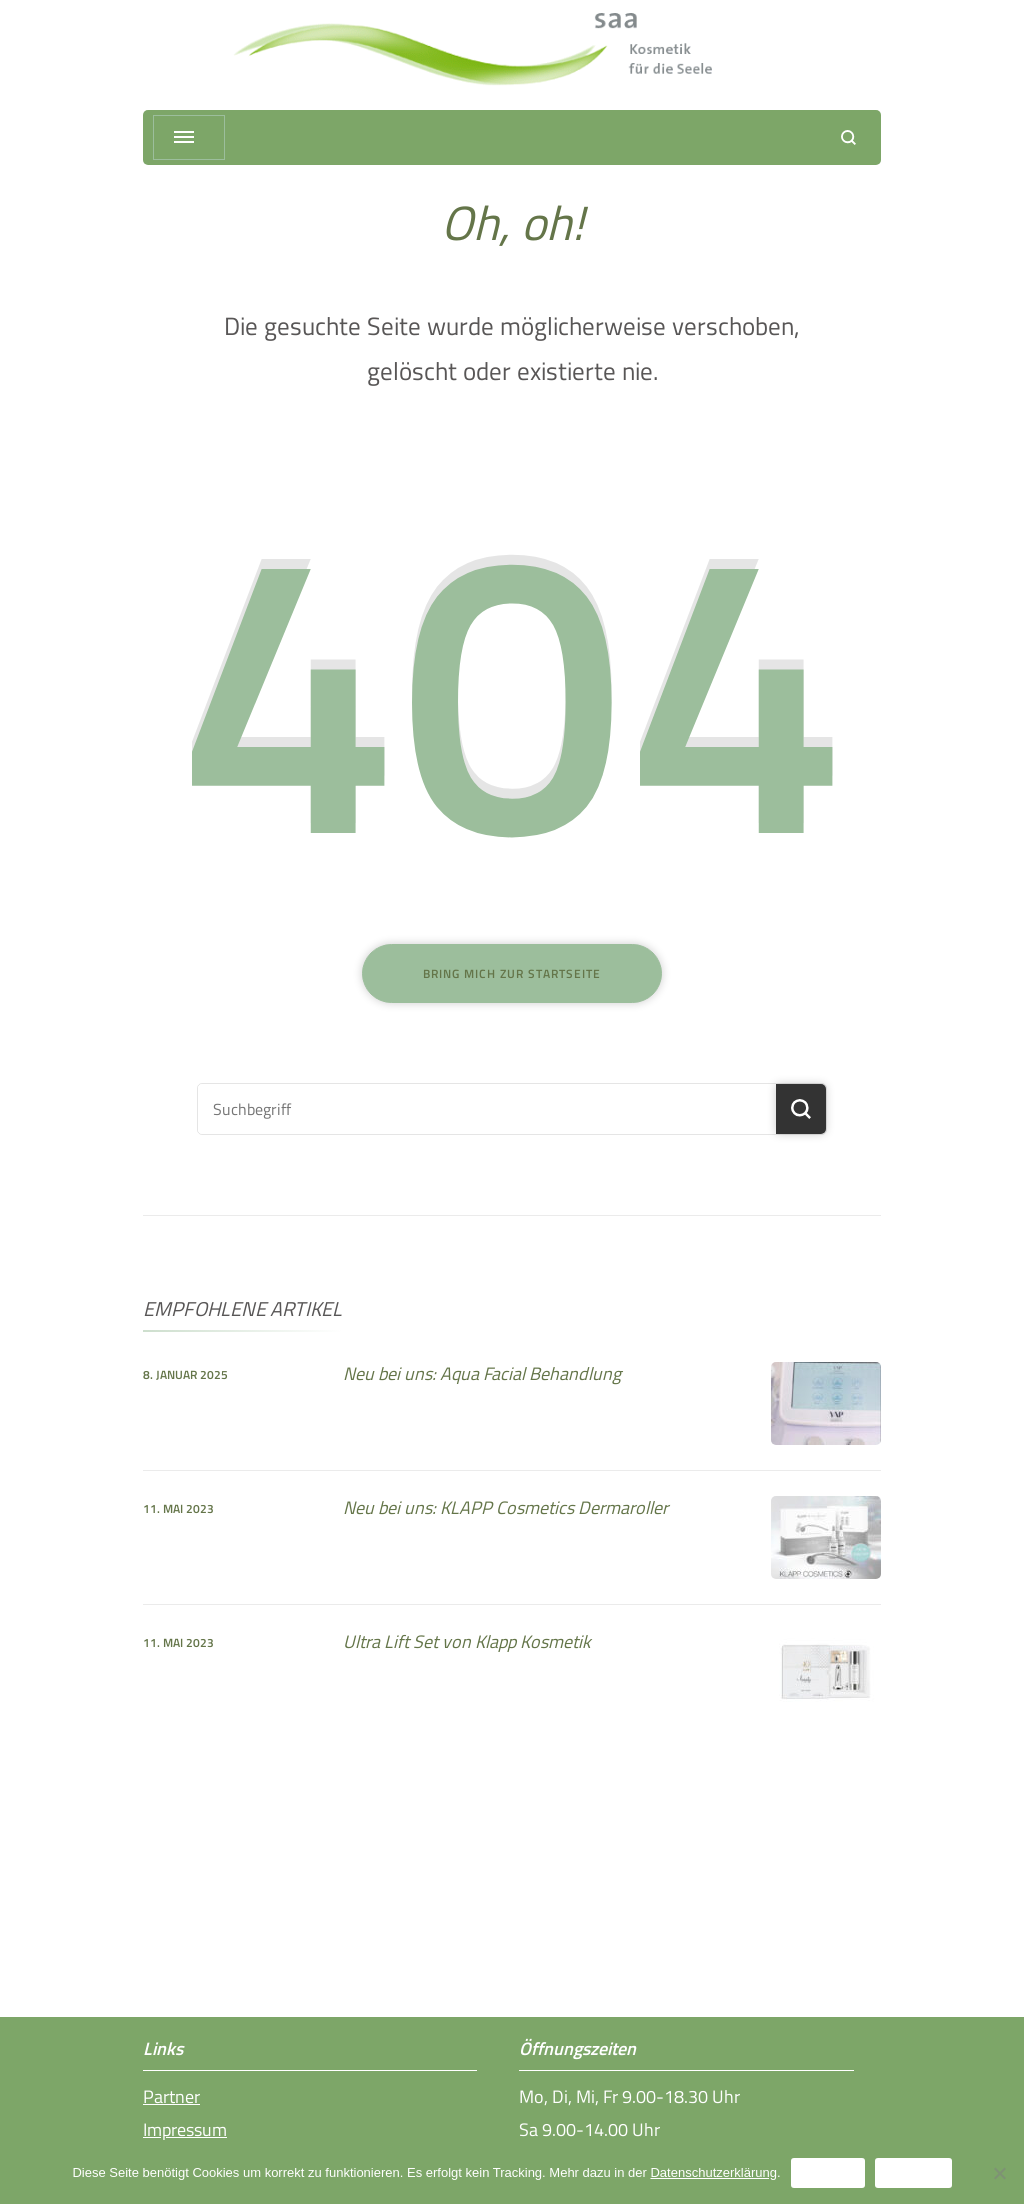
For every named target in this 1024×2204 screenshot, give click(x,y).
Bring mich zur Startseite (512, 973)
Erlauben (828, 2172)
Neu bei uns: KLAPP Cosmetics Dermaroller (505, 1507)
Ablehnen (913, 2172)
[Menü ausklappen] (189, 137)
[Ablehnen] (999, 2173)
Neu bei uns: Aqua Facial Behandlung (482, 1373)
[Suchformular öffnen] (848, 137)
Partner (171, 2096)
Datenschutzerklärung (713, 2172)
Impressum (185, 2129)
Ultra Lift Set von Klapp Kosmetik (467, 1641)
